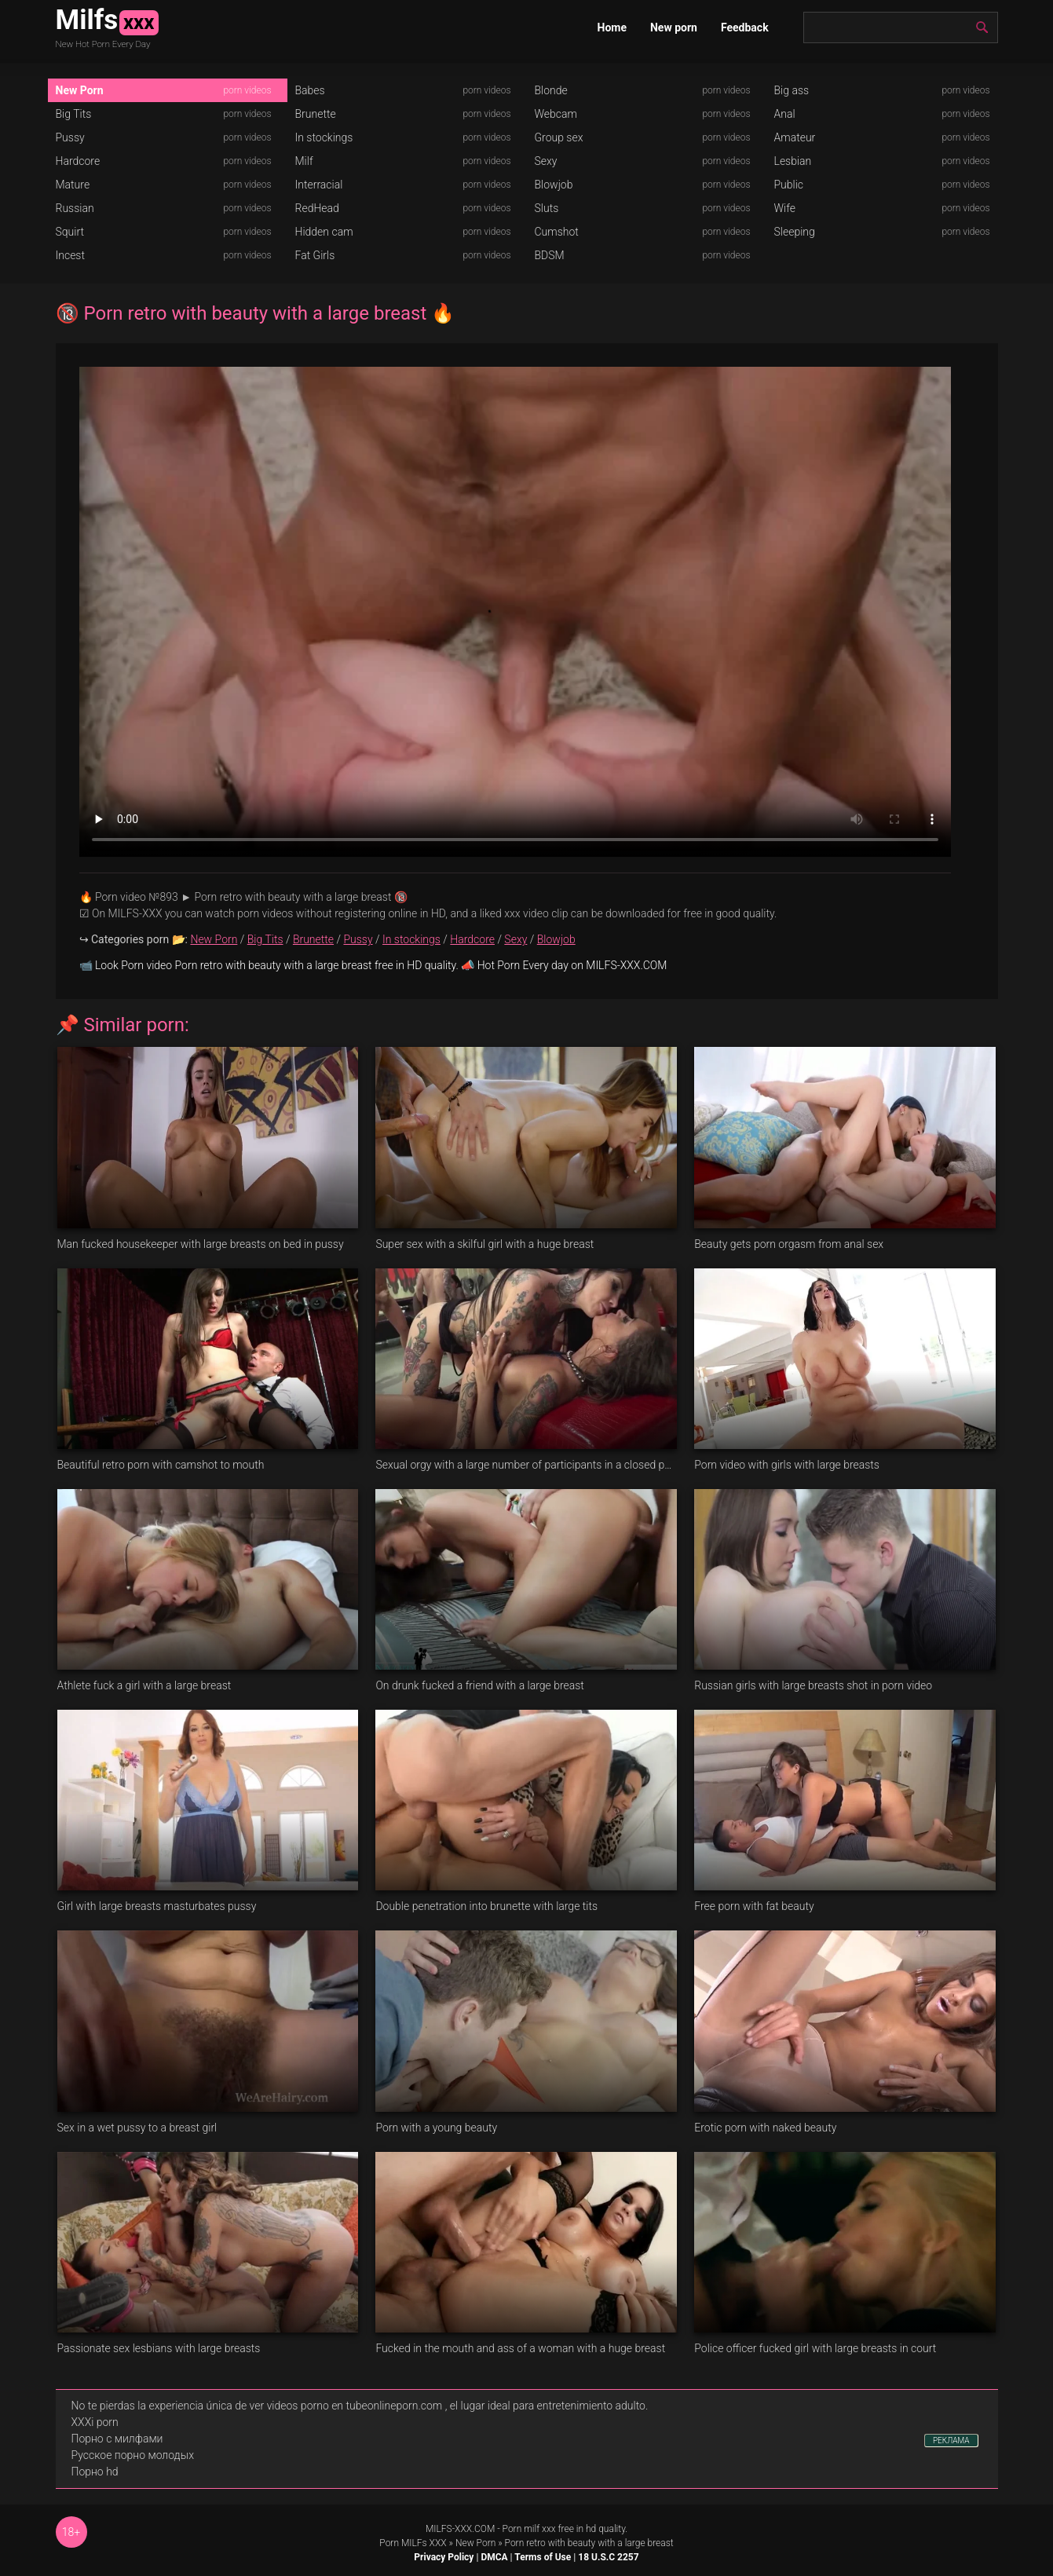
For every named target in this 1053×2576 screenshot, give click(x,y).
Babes (310, 90)
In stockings (324, 137)
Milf (304, 161)
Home (612, 27)
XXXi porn (95, 2422)
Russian (75, 208)
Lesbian (793, 161)
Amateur (795, 137)
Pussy (70, 137)
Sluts (547, 208)
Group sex (559, 137)
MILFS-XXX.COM (460, 2528)
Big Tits (74, 114)
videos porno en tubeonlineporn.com (355, 2405)
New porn (673, 27)
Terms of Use (542, 2557)
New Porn (80, 90)
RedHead (317, 208)
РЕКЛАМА (951, 2440)
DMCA (494, 2557)
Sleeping (794, 231)
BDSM (550, 255)
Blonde (551, 90)
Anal (784, 114)
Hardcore (78, 161)
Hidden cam (324, 231)
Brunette (315, 114)
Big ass (792, 90)
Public (789, 184)
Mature (73, 184)
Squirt (70, 231)
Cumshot (557, 231)
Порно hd (95, 2471)
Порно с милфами (117, 2438)
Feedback (745, 27)
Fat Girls (315, 255)
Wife (784, 208)
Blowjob (554, 184)
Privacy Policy (443, 2557)
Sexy (546, 161)
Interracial (319, 184)
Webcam (556, 114)
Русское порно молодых (132, 2455)
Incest (70, 255)
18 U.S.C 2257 (608, 2557)
